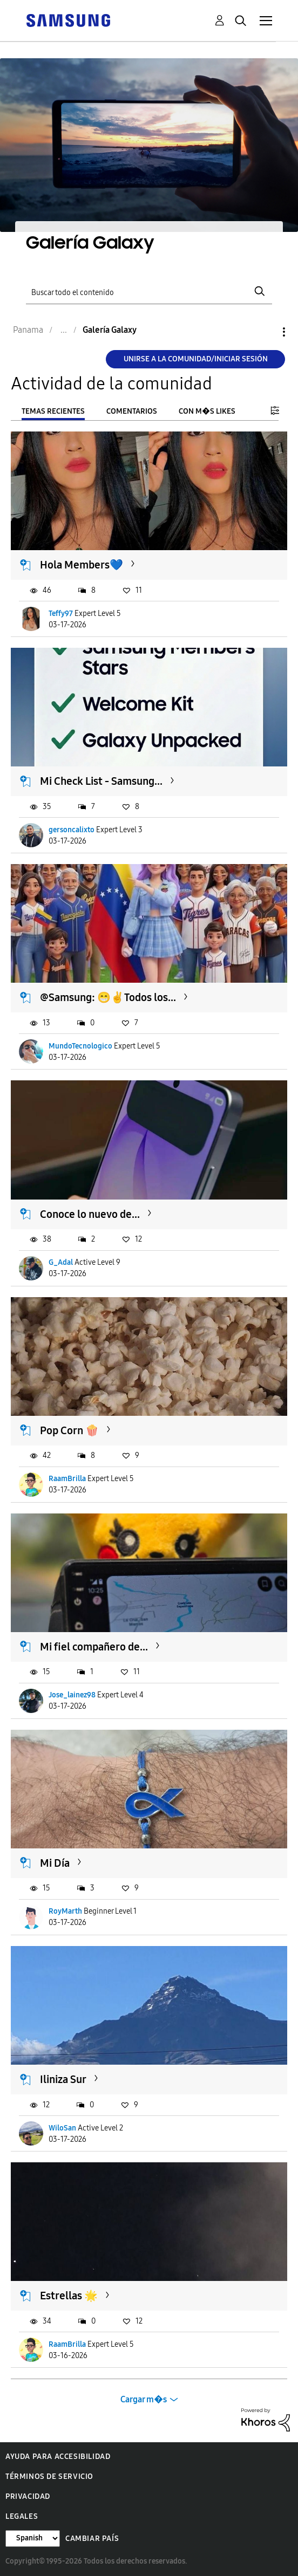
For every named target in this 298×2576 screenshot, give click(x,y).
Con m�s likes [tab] (207, 411)
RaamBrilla (67, 1478)
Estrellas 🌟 (69, 2295)
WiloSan (62, 2128)
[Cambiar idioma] (32, 2538)
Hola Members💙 (81, 564)
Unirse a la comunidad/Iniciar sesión (196, 359)
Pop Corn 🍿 (69, 1430)
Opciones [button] (265, 332)
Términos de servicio (49, 2476)
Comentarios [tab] (131, 411)
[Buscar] (149, 291)
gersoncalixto (71, 829)
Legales (21, 2516)
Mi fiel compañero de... (94, 1646)
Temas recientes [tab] (53, 411)
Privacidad (27, 2496)
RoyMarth (65, 1911)
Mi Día (55, 1862)
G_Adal (61, 1262)
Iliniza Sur (63, 2079)
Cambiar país (92, 2538)
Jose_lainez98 (72, 1695)
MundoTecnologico (80, 1046)
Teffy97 (61, 613)
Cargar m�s (143, 2399)
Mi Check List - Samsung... (101, 781)
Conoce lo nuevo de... (90, 1214)
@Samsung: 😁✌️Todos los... (108, 997)
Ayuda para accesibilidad (57, 2456)
